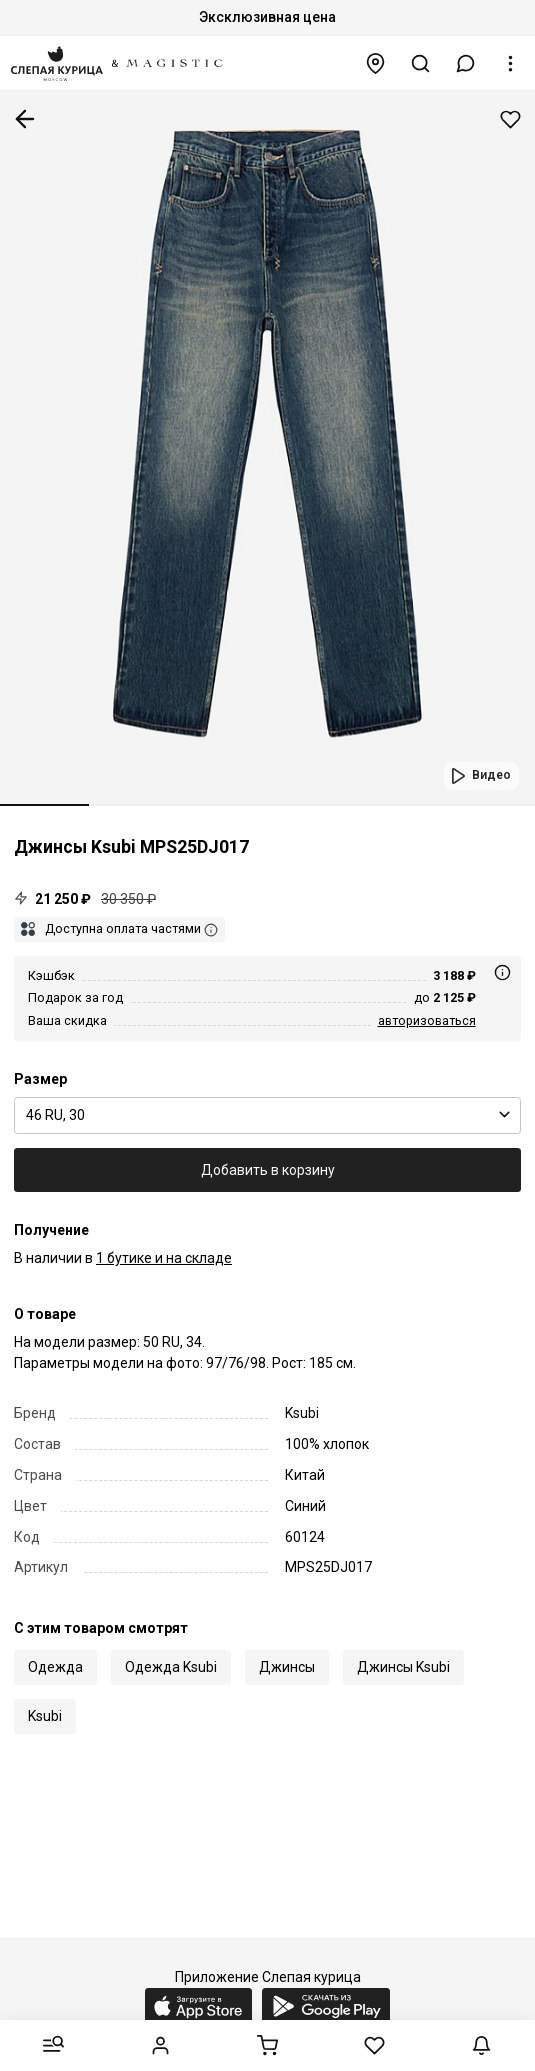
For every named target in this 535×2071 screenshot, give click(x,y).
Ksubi (45, 1716)
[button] (466, 63)
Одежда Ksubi (171, 1667)
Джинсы (287, 1667)
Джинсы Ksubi (403, 1667)
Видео (491, 775)
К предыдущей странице (25, 119)
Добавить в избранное (510, 119)
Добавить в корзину (268, 1170)
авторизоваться (427, 1020)
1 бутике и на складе (164, 1258)
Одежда (55, 1667)
